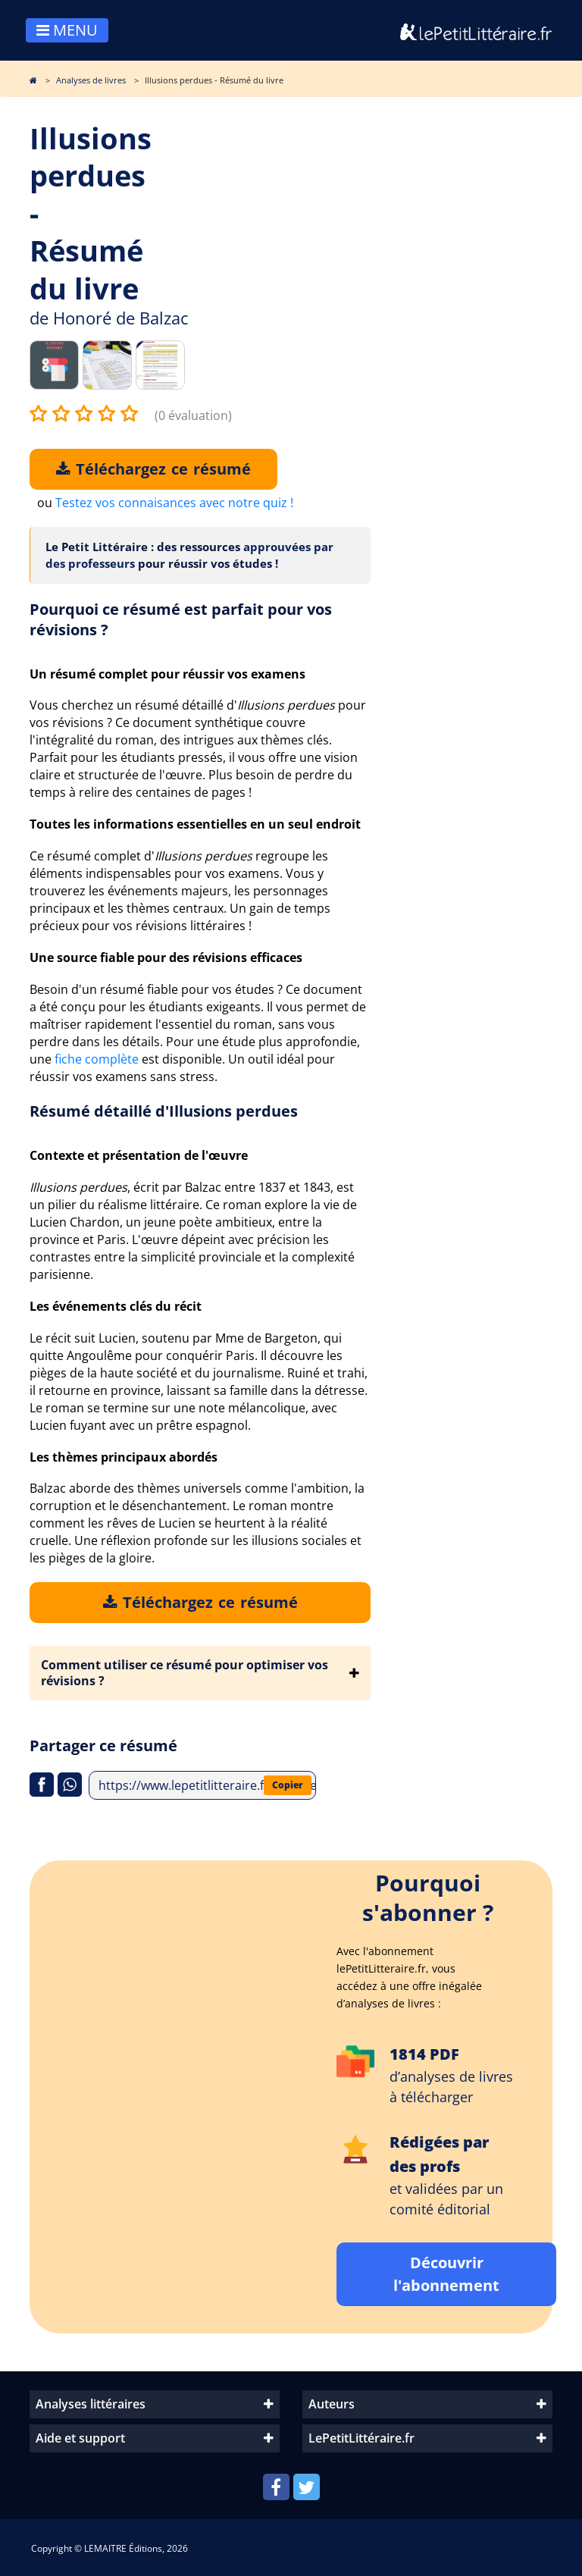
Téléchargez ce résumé (153, 469)
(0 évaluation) (193, 415)
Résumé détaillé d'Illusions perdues (164, 1111)
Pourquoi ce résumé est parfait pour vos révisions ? (181, 619)
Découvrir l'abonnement (446, 2274)
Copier (287, 1784)
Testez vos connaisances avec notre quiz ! (174, 502)
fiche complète (97, 1059)
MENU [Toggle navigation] (67, 30)
